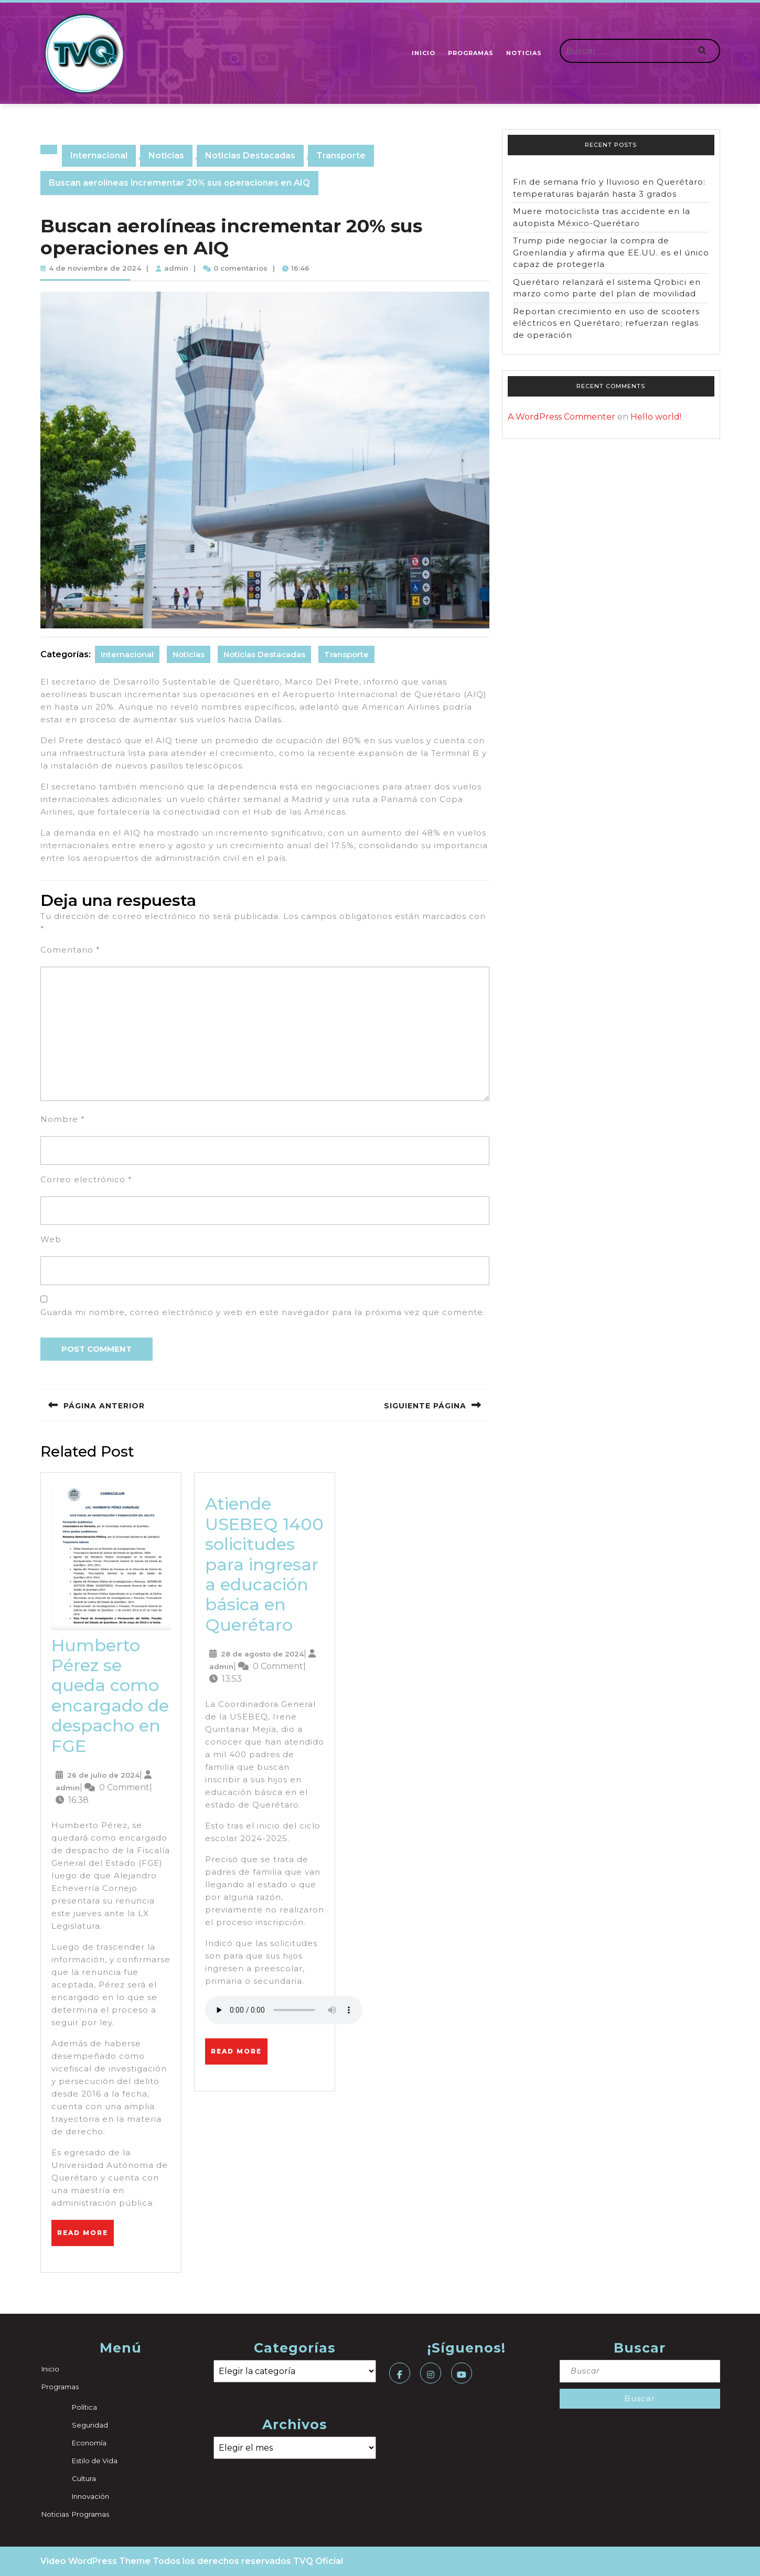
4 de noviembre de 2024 (95, 268)
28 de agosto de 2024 (262, 1654)
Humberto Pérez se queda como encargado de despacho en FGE (110, 1695)
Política (84, 2407)
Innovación (90, 2496)
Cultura (84, 2478)
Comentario (70, 950)
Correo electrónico (86, 1179)
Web (50, 1239)
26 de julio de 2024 (103, 1775)
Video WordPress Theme (95, 2561)
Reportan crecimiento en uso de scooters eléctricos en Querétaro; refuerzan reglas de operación (606, 323)
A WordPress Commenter (561, 417)
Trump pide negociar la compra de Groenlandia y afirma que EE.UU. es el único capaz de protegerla (611, 252)
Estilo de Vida (94, 2460)
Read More (85, 2228)
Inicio (423, 53)
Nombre (62, 1119)
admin (176, 268)
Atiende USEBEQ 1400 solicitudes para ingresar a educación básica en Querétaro (264, 1563)
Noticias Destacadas (250, 156)
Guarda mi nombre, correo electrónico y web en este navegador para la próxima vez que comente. (262, 1312)
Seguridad (90, 2425)
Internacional (98, 156)
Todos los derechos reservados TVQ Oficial (248, 2561)
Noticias (524, 53)
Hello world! (655, 417)
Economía (89, 2443)
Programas (471, 53)
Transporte (341, 156)
